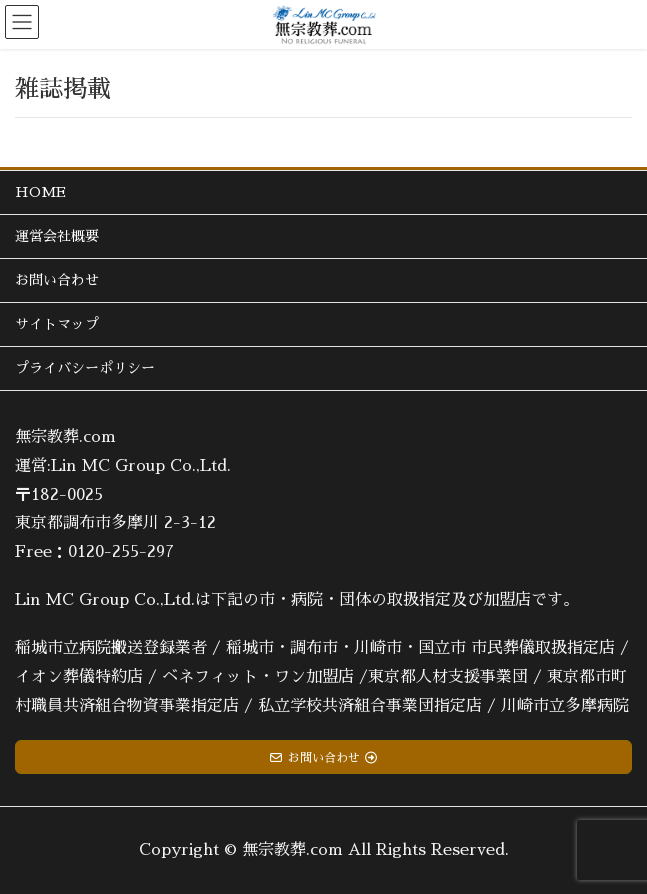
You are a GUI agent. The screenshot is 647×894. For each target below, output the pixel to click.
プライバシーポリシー (85, 368)
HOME (40, 192)
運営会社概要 (57, 236)
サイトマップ (57, 324)
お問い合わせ (57, 280)
